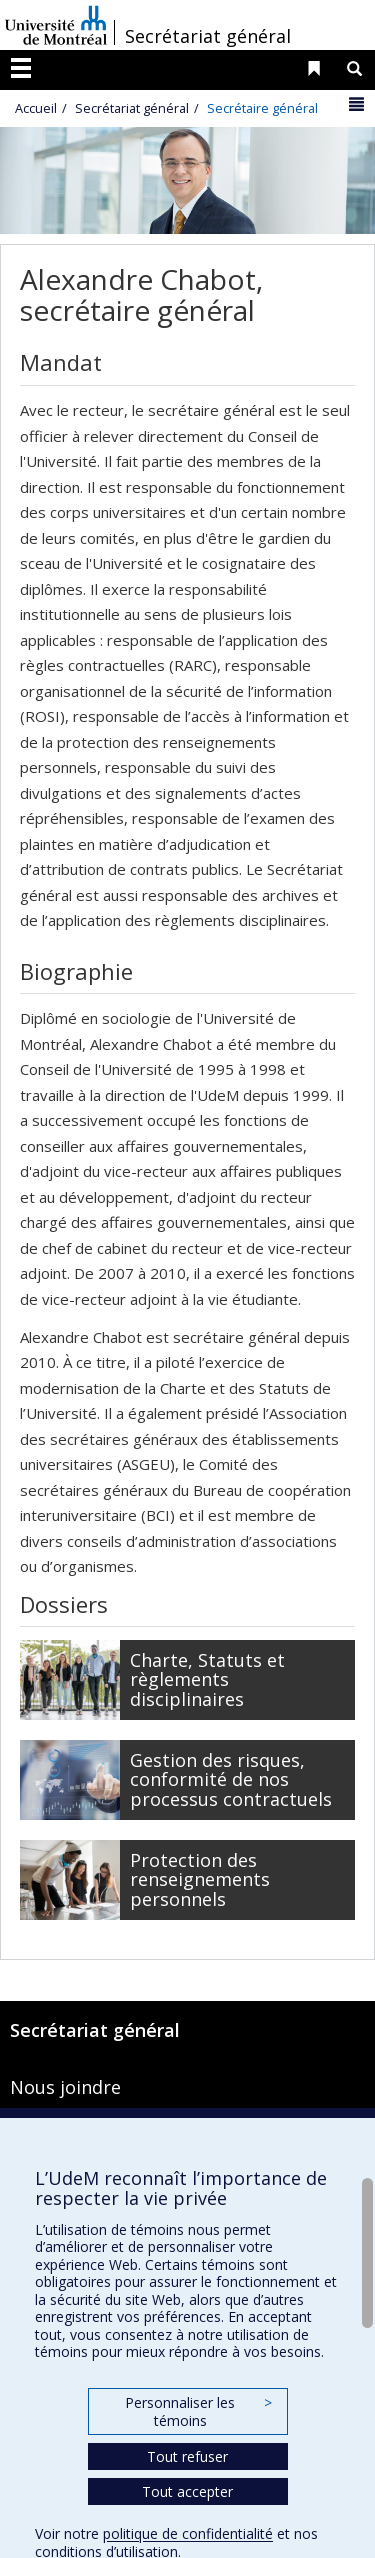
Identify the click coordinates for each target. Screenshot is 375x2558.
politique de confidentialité (188, 2533)
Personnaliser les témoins (198, 2411)
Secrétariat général (208, 36)
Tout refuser (187, 2456)
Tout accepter (187, 2491)
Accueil (36, 108)
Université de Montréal (56, 25)
